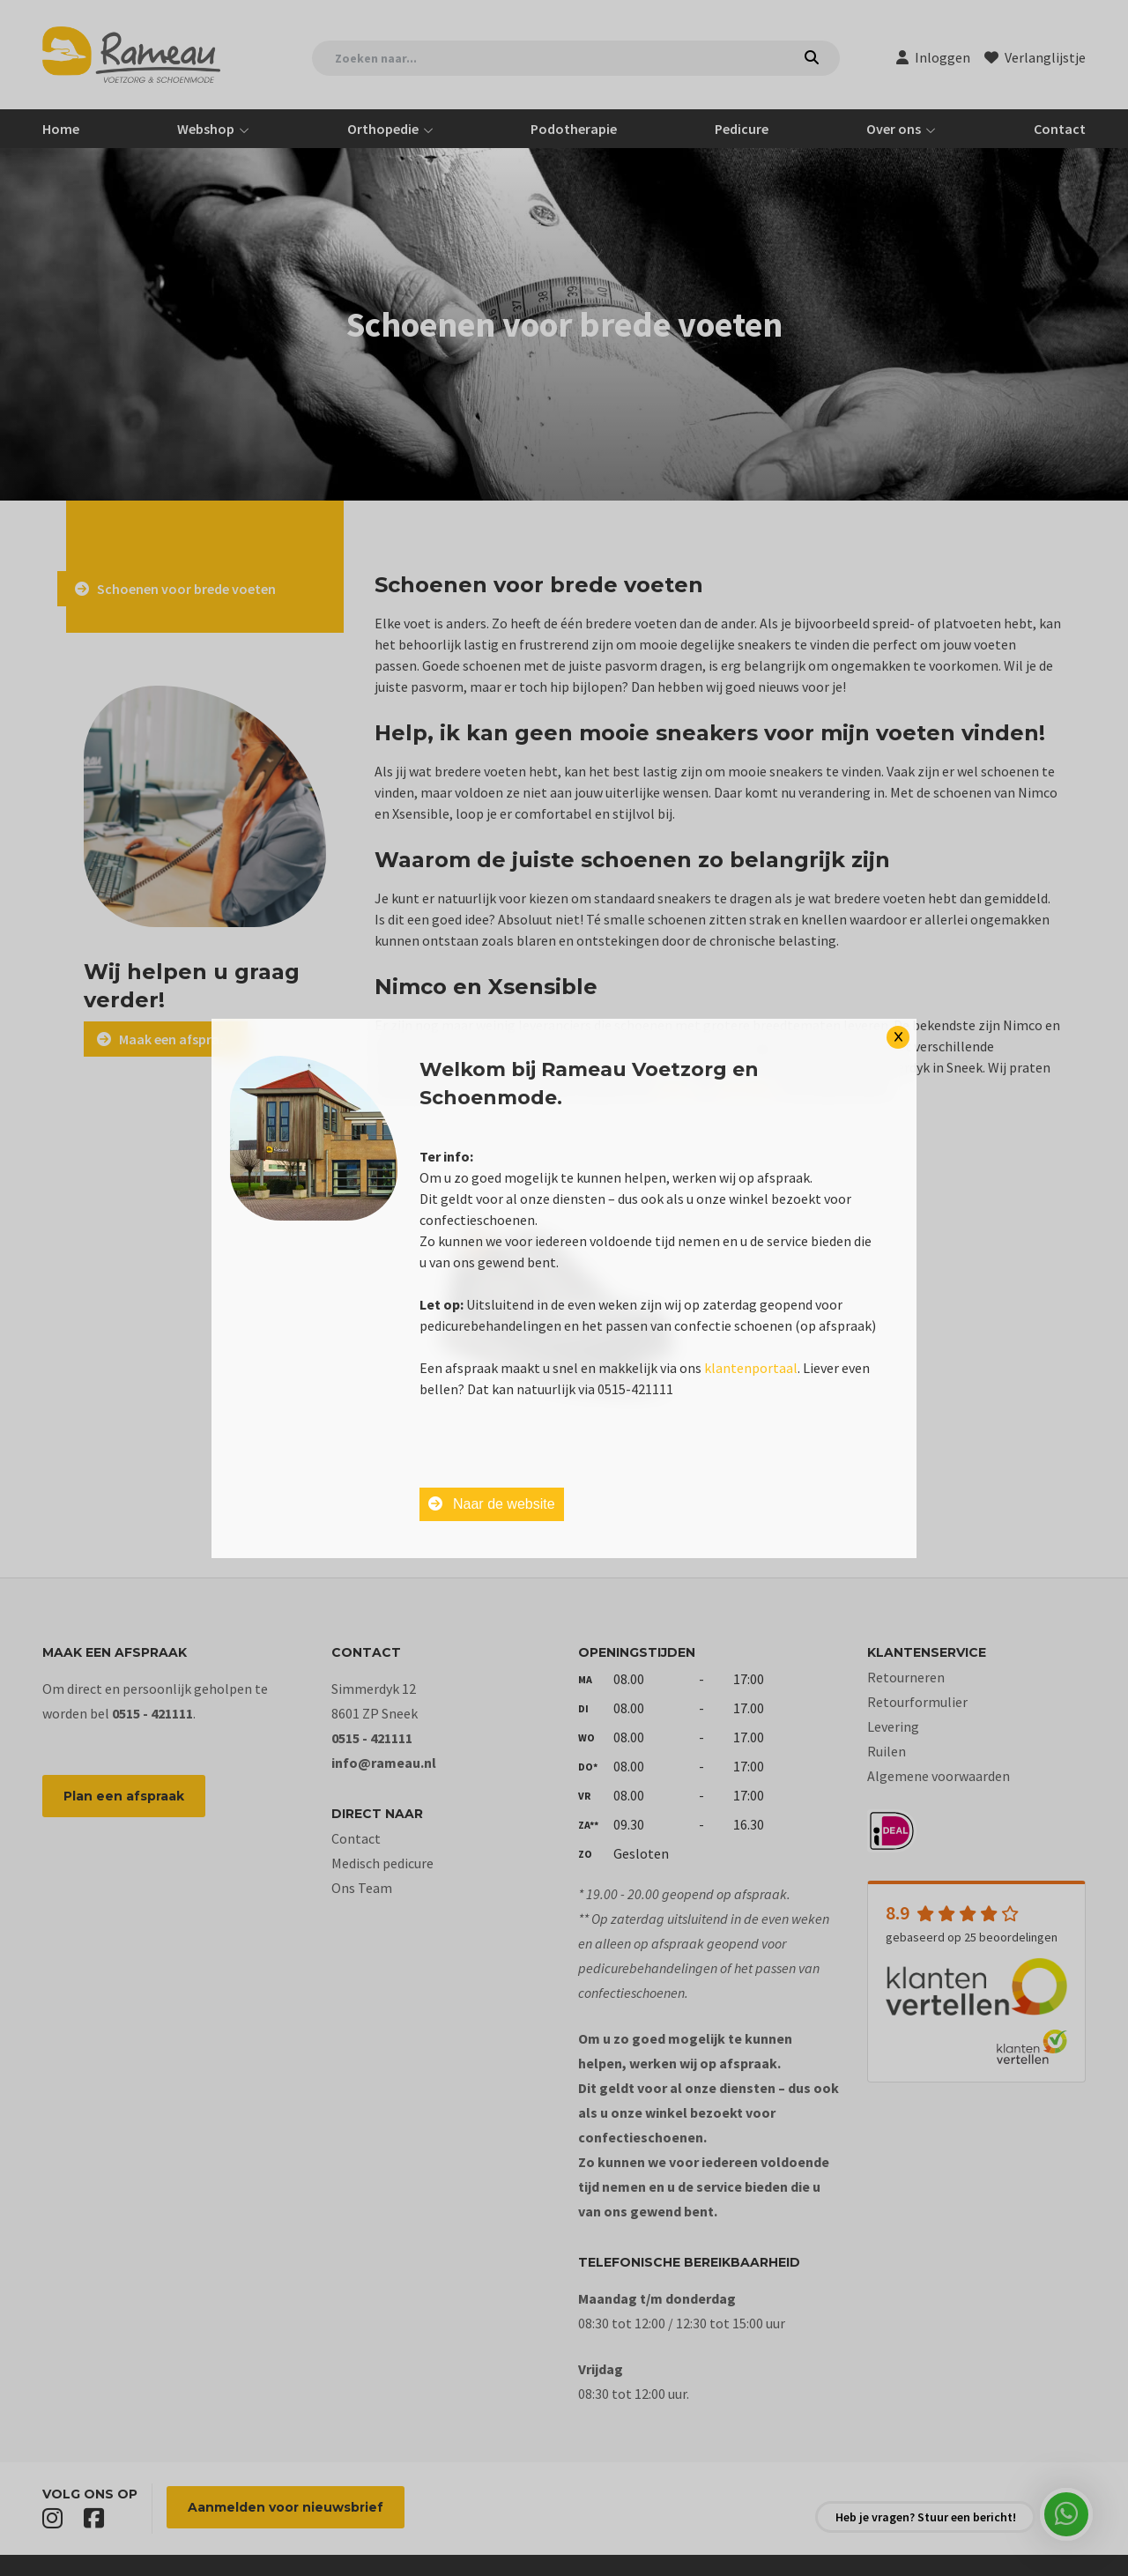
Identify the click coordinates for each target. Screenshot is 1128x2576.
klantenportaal (751, 1368)
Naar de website (491, 1503)
